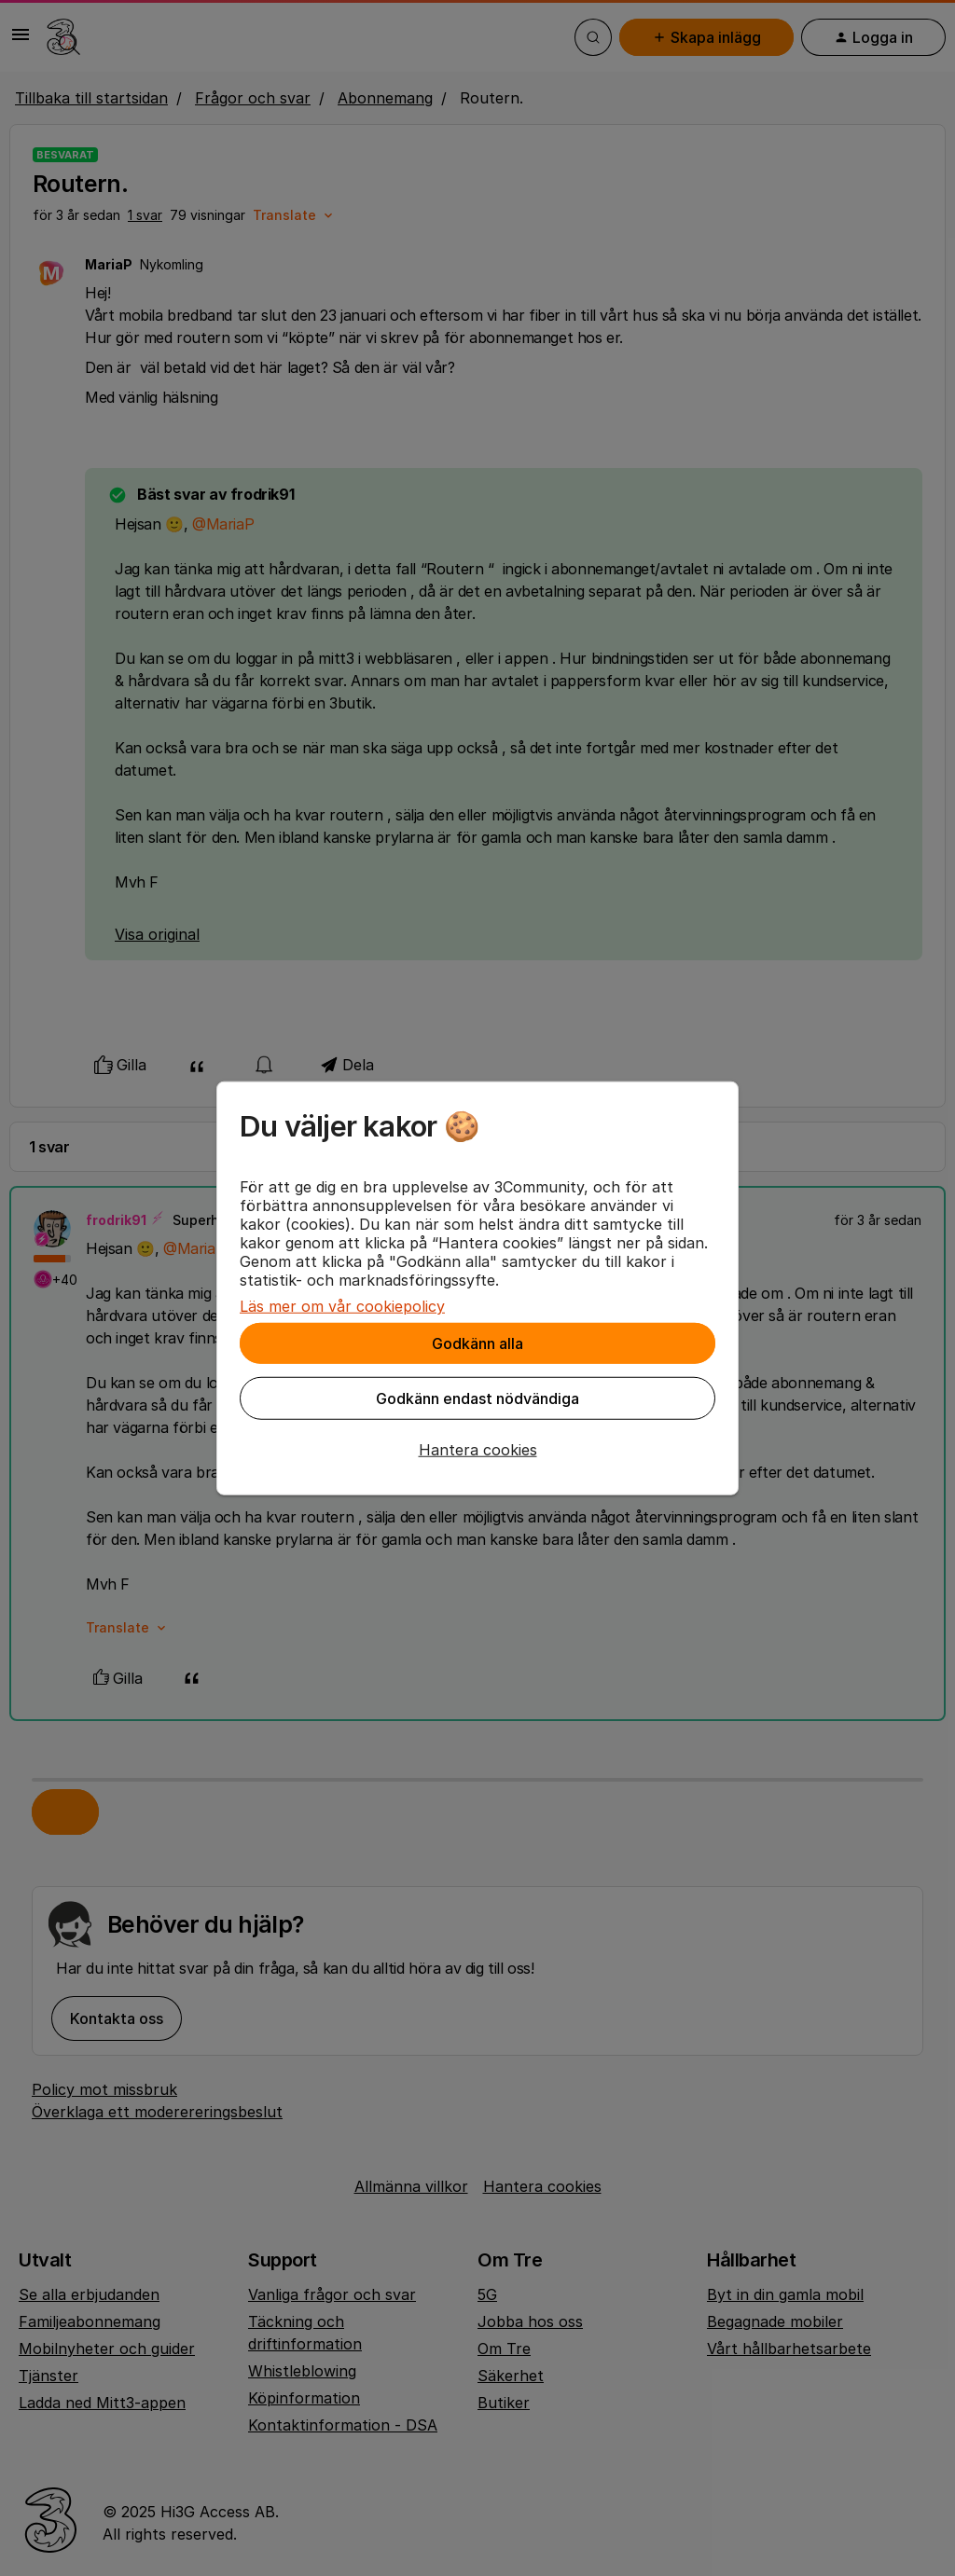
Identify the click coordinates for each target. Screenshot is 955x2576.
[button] (477, 1449)
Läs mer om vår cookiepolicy (342, 1306)
